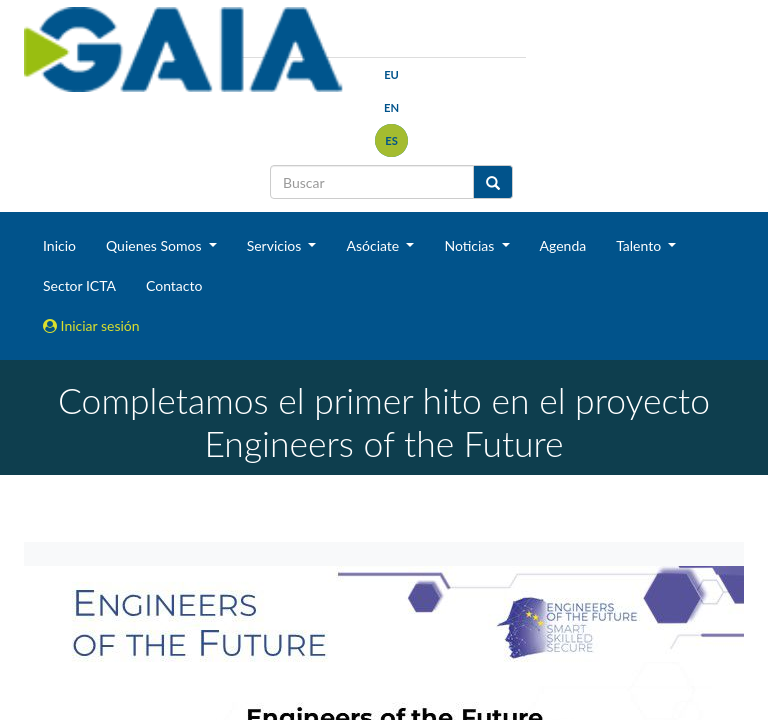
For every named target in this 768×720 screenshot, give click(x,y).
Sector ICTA (79, 285)
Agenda (563, 245)
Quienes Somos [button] (155, 245)
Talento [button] (640, 245)
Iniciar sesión (91, 325)
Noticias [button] (471, 245)
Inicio (59, 245)
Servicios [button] (276, 245)
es (391, 140)
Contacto (174, 285)
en (391, 107)
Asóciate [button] (374, 245)
